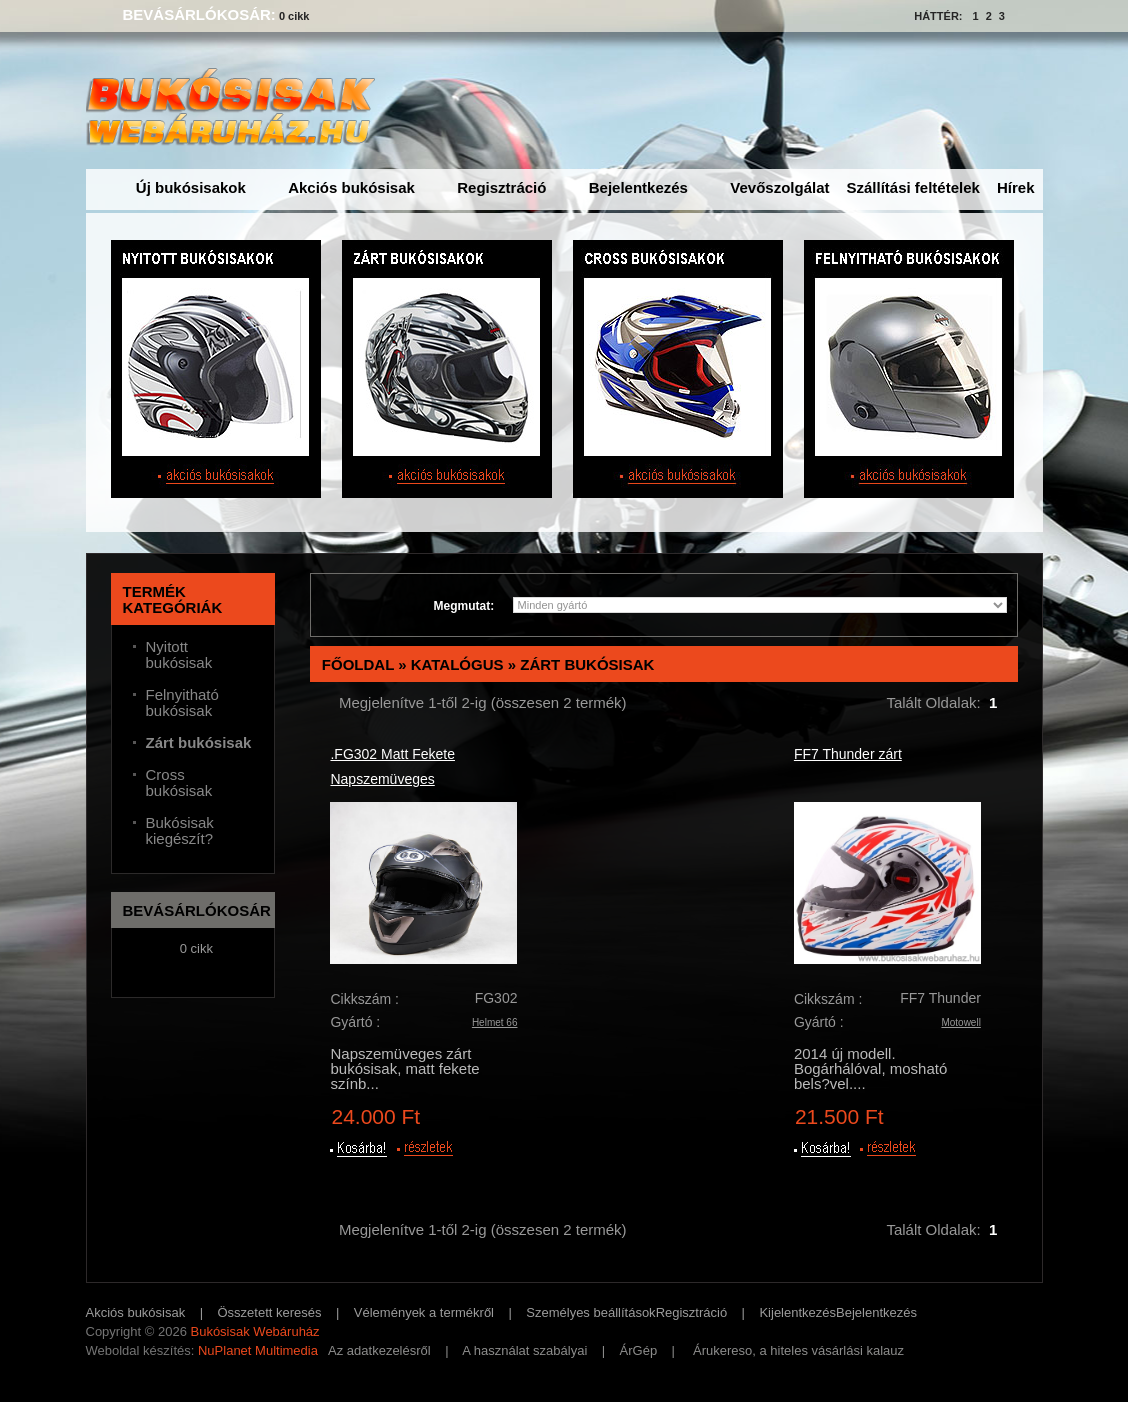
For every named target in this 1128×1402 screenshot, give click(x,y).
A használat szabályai (524, 1350)
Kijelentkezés (797, 1312)
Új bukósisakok (191, 187)
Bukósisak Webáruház (254, 1331)
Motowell (960, 1022)
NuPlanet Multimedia (258, 1350)
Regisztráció (501, 187)
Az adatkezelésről (379, 1350)
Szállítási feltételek (913, 187)
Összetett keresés (270, 1312)
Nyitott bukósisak (179, 655)
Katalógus (457, 664)
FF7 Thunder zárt (848, 754)
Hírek (1016, 187)
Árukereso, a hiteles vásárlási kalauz (798, 1350)
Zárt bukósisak (587, 664)
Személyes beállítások (590, 1312)
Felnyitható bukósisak (182, 703)
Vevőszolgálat (779, 187)
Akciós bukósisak (351, 187)
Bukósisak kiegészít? (180, 831)
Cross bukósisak (179, 783)
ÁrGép (639, 1350)
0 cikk (294, 16)
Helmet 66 (495, 1022)
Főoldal (358, 664)
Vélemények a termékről (424, 1312)
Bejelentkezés (638, 187)
